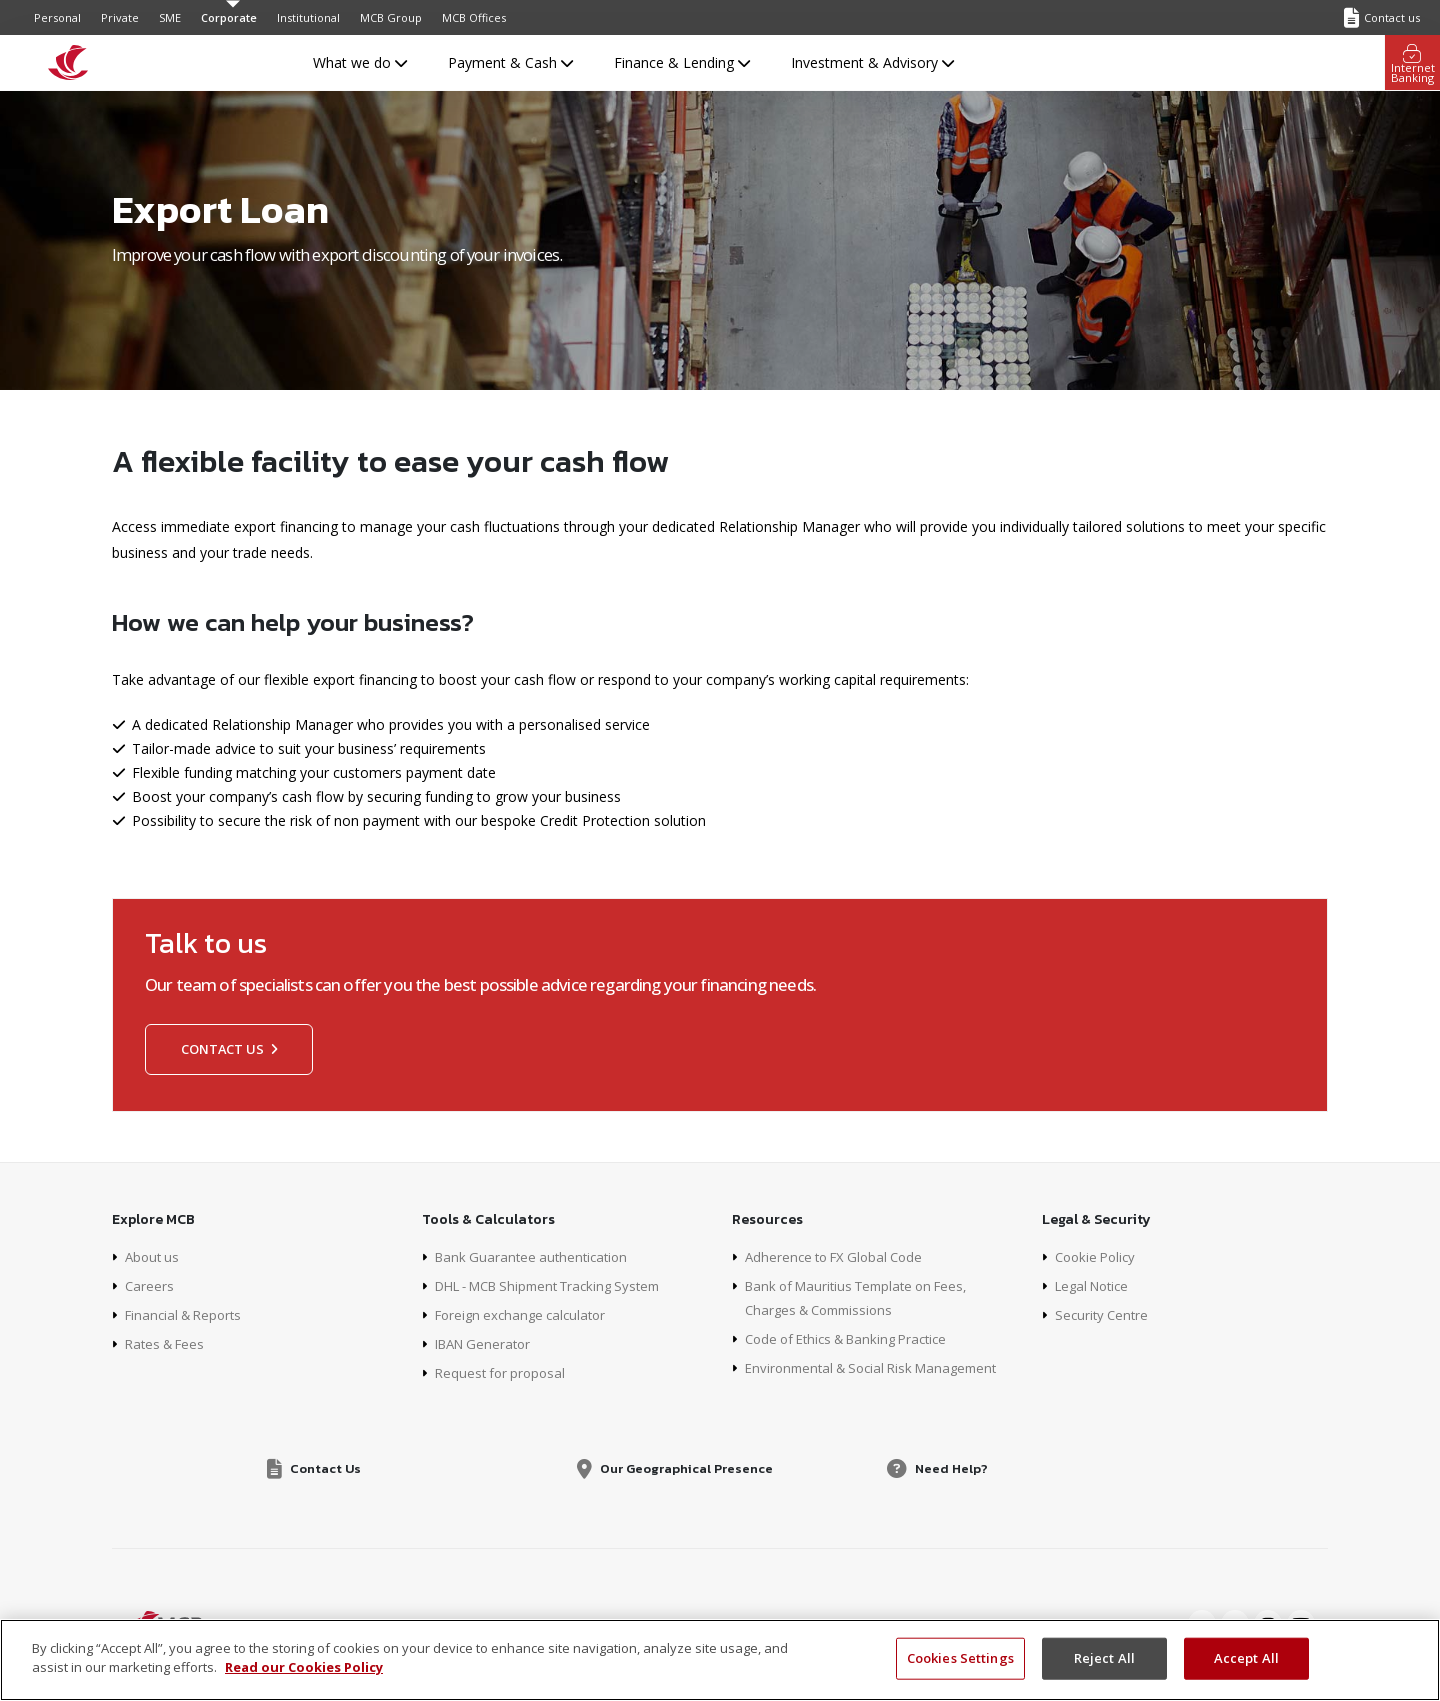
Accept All (1246, 1658)
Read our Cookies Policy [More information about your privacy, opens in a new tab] (304, 1667)
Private (120, 17)
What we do (360, 62)
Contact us (229, 1049)
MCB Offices (474, 17)
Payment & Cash (510, 62)
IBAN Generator (487, 1343)
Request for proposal (503, 1372)
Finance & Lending (682, 62)
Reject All (1104, 1658)
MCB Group (391, 17)
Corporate (229, 17)
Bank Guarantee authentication (536, 1256)
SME (170, 17)
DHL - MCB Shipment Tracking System (560, 1285)
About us (154, 1256)
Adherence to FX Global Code (840, 1256)
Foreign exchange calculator (526, 1314)
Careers (150, 1285)
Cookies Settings (960, 1658)
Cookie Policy (1098, 1256)
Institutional (308, 17)
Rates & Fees (168, 1343)
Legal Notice (1096, 1285)
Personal (57, 17)
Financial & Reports (188, 1314)
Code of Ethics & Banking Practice (855, 1338)
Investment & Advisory (872, 62)
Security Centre (1104, 1314)
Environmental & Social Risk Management (880, 1367)
